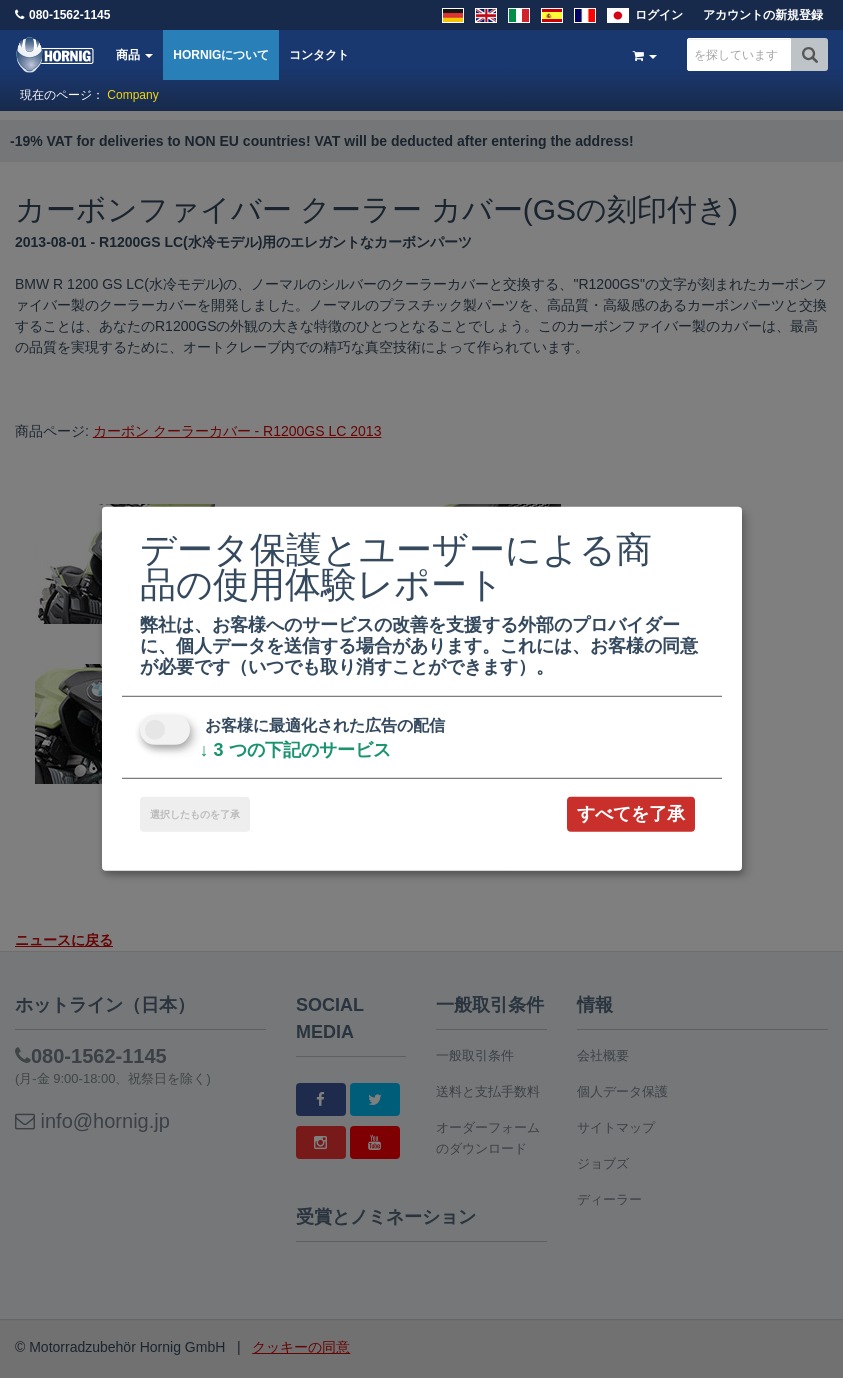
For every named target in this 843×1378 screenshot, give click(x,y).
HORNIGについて (221, 55)
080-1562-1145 (69, 15)
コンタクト (319, 55)
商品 (134, 55)
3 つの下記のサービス (295, 750)
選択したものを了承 (195, 814)
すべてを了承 (631, 814)
